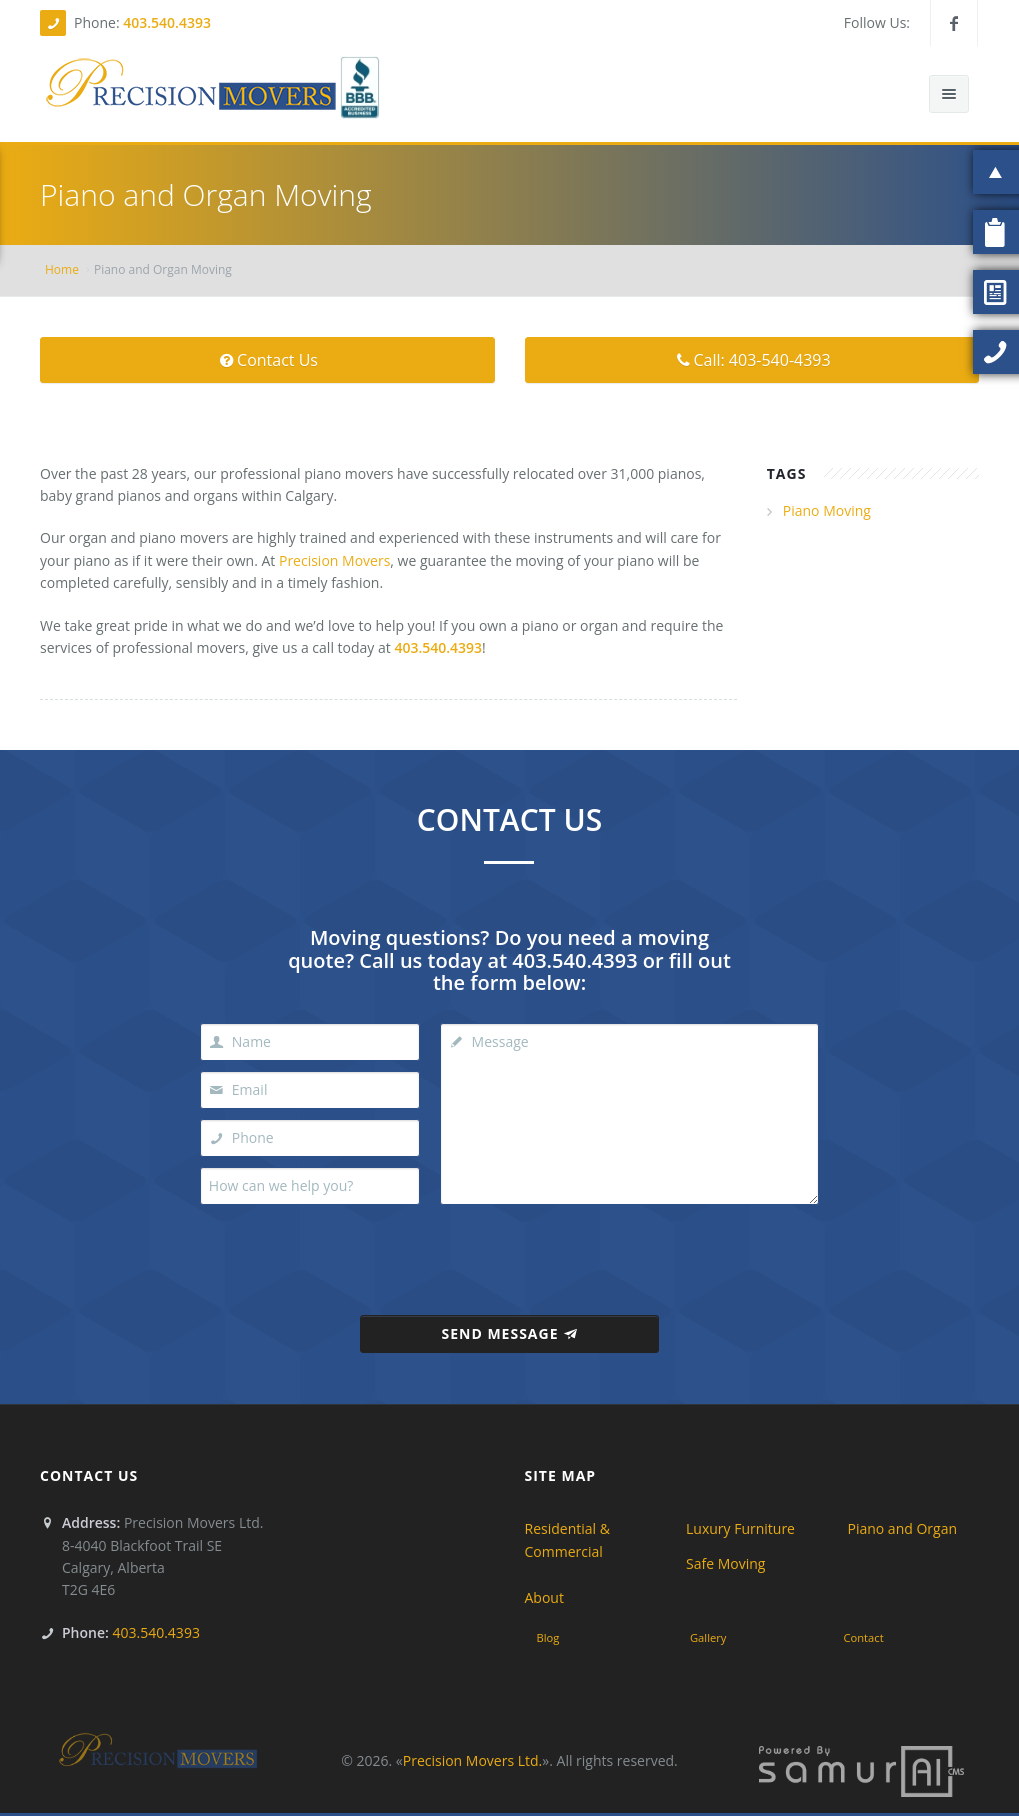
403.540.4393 (167, 22)
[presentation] (512, 1254)
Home (62, 269)
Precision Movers (334, 560)
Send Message (509, 1333)
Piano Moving (827, 510)
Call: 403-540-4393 (752, 360)
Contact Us (267, 360)
